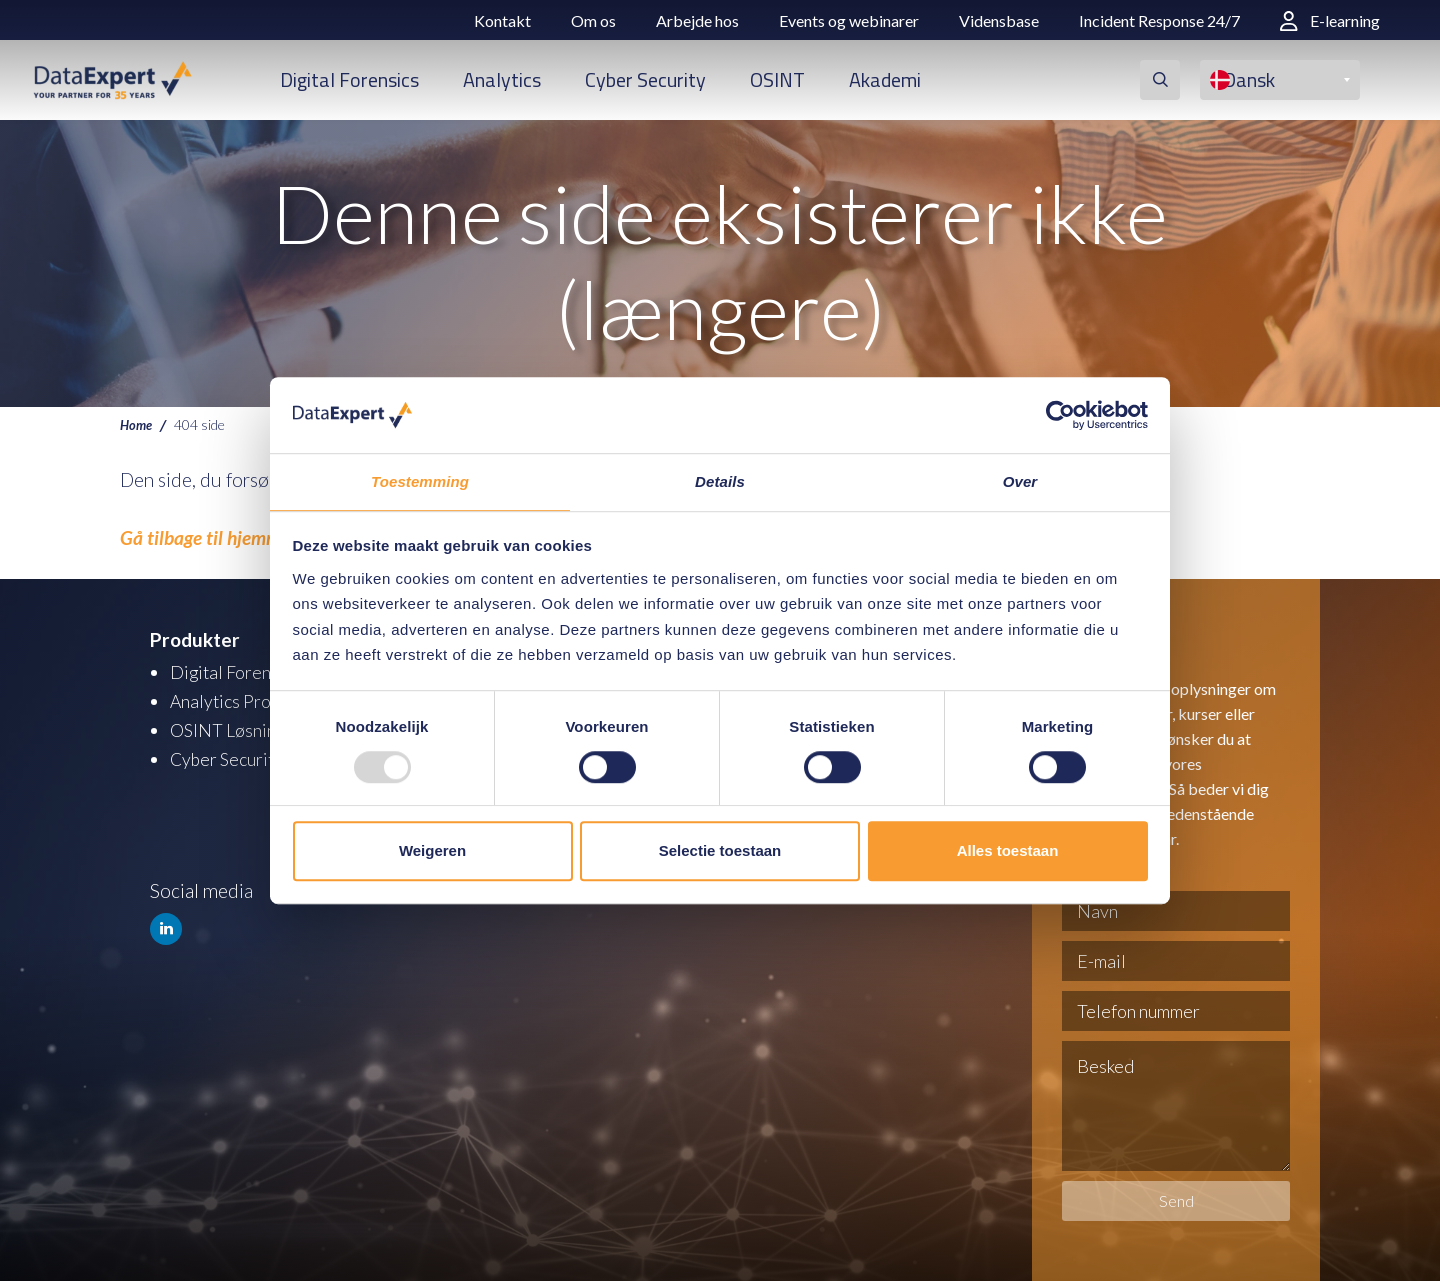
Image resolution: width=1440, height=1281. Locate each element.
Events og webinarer (849, 20)
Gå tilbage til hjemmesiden (225, 537)
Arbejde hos (697, 20)
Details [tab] (720, 481)
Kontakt (502, 20)
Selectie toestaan (720, 851)
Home (137, 424)
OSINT (777, 79)
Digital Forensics (349, 79)
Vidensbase (999, 20)
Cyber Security (645, 79)
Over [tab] (1020, 481)
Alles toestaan (1008, 851)
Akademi (885, 79)
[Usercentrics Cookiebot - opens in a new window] (1060, 414)
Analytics (502, 79)
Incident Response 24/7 (1159, 20)
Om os (593, 20)
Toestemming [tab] (420, 481)
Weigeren (432, 851)
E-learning (1330, 20)
